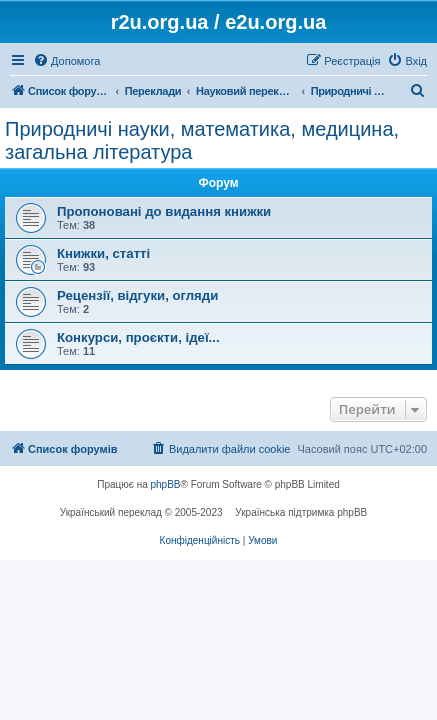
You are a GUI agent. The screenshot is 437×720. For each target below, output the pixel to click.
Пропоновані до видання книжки (164, 211)
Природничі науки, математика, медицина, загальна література (202, 140)
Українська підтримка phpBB (301, 512)
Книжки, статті (103, 253)
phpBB (166, 484)
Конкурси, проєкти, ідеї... (138, 337)
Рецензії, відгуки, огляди (137, 295)
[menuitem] (66, 61)
